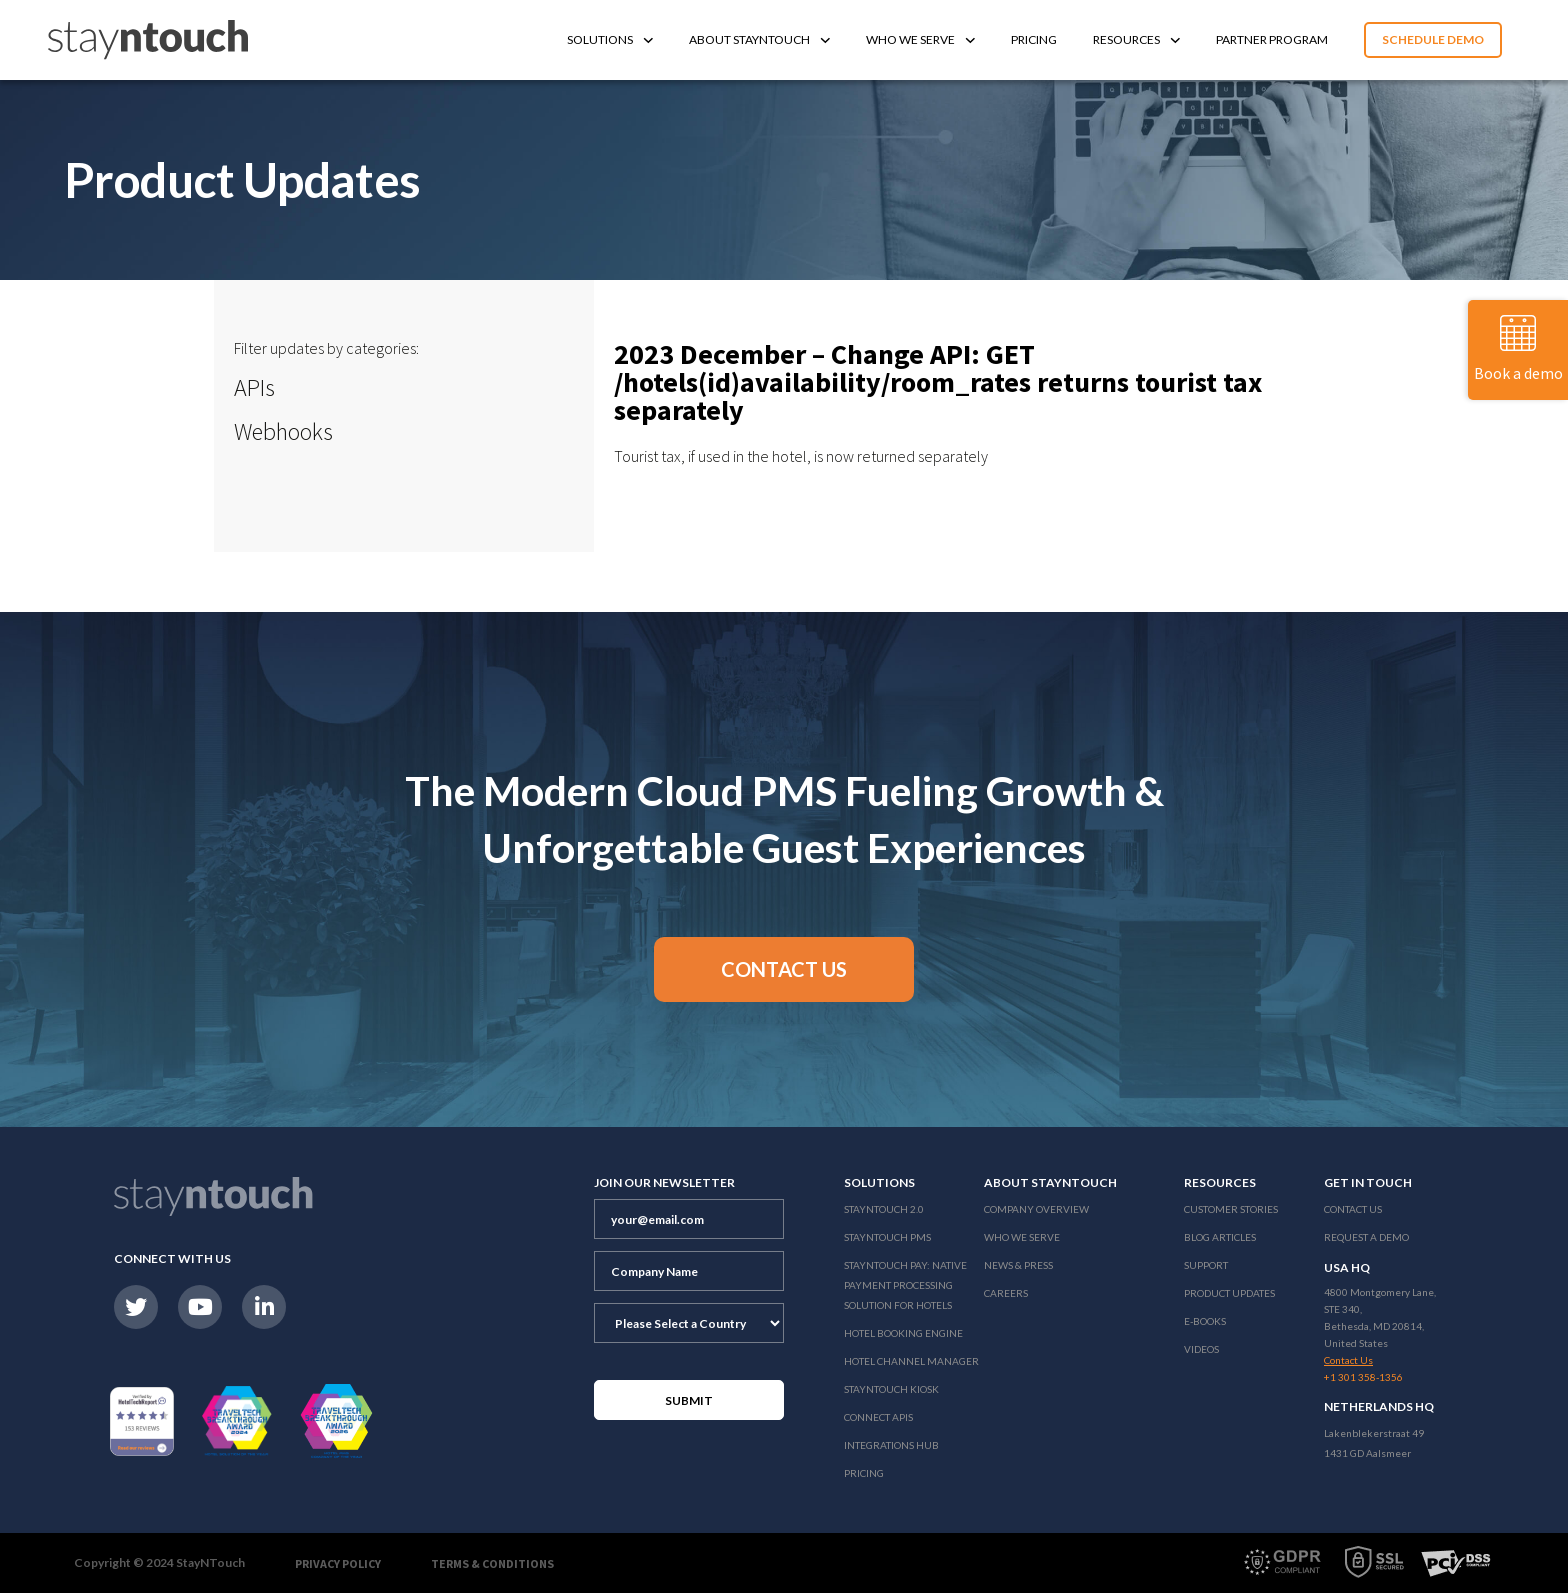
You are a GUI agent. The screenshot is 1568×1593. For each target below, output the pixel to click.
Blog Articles (1220, 1237)
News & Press (1018, 1265)
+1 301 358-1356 (1363, 1377)
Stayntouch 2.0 (884, 1209)
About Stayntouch (759, 39)
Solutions (610, 39)
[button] (784, 969)
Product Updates (1229, 1293)
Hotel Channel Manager (911, 1361)
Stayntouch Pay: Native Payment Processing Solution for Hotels (905, 1285)
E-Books (1205, 1321)
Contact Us (1353, 1209)
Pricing (1034, 39)
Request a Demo (1366, 1237)
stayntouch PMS (887, 1237)
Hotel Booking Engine (903, 1333)
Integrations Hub (891, 1445)
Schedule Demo (1433, 39)
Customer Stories (1231, 1209)
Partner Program (1272, 39)
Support (1206, 1265)
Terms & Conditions (492, 1563)
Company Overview (1036, 1209)
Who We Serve (920, 39)
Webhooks (283, 431)
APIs (254, 387)
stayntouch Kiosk (891, 1389)
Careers (1006, 1293)
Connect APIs (878, 1417)
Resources (1136, 39)
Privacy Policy (338, 1563)
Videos (1201, 1349)
